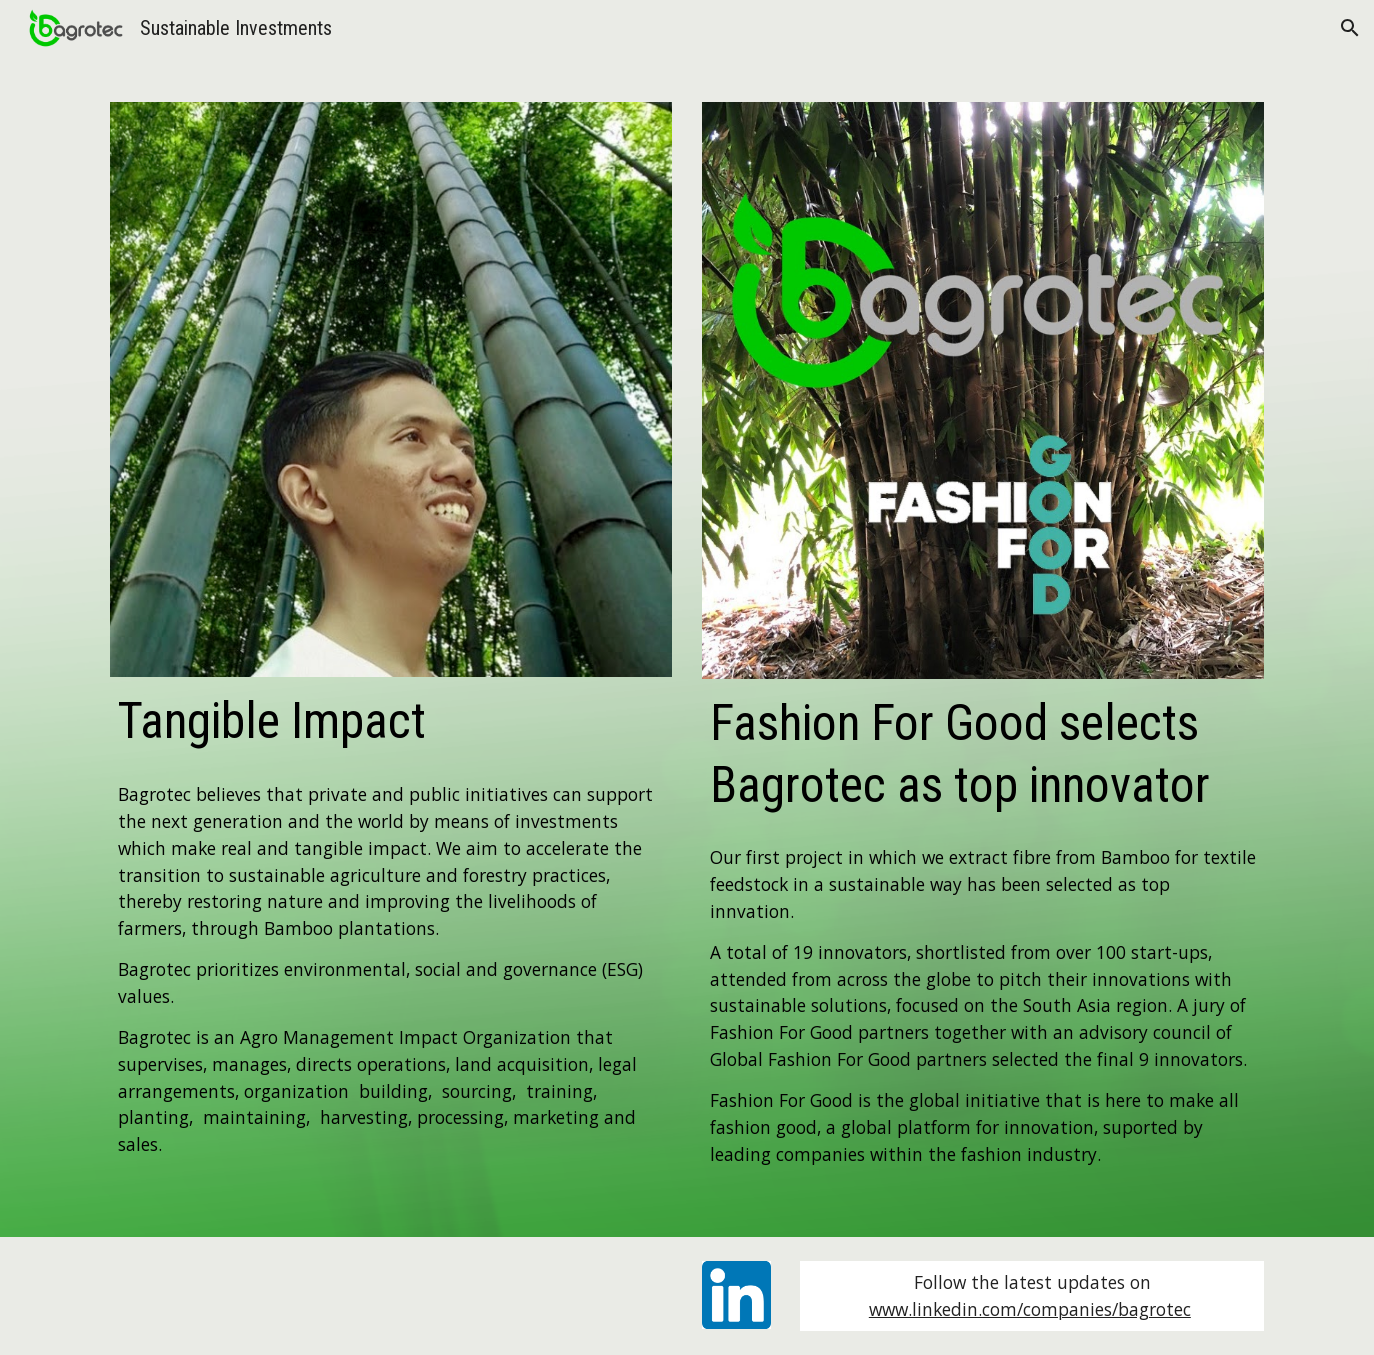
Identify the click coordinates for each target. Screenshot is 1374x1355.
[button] (1350, 28)
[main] (391, 722)
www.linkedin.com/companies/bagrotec (1030, 1309)
